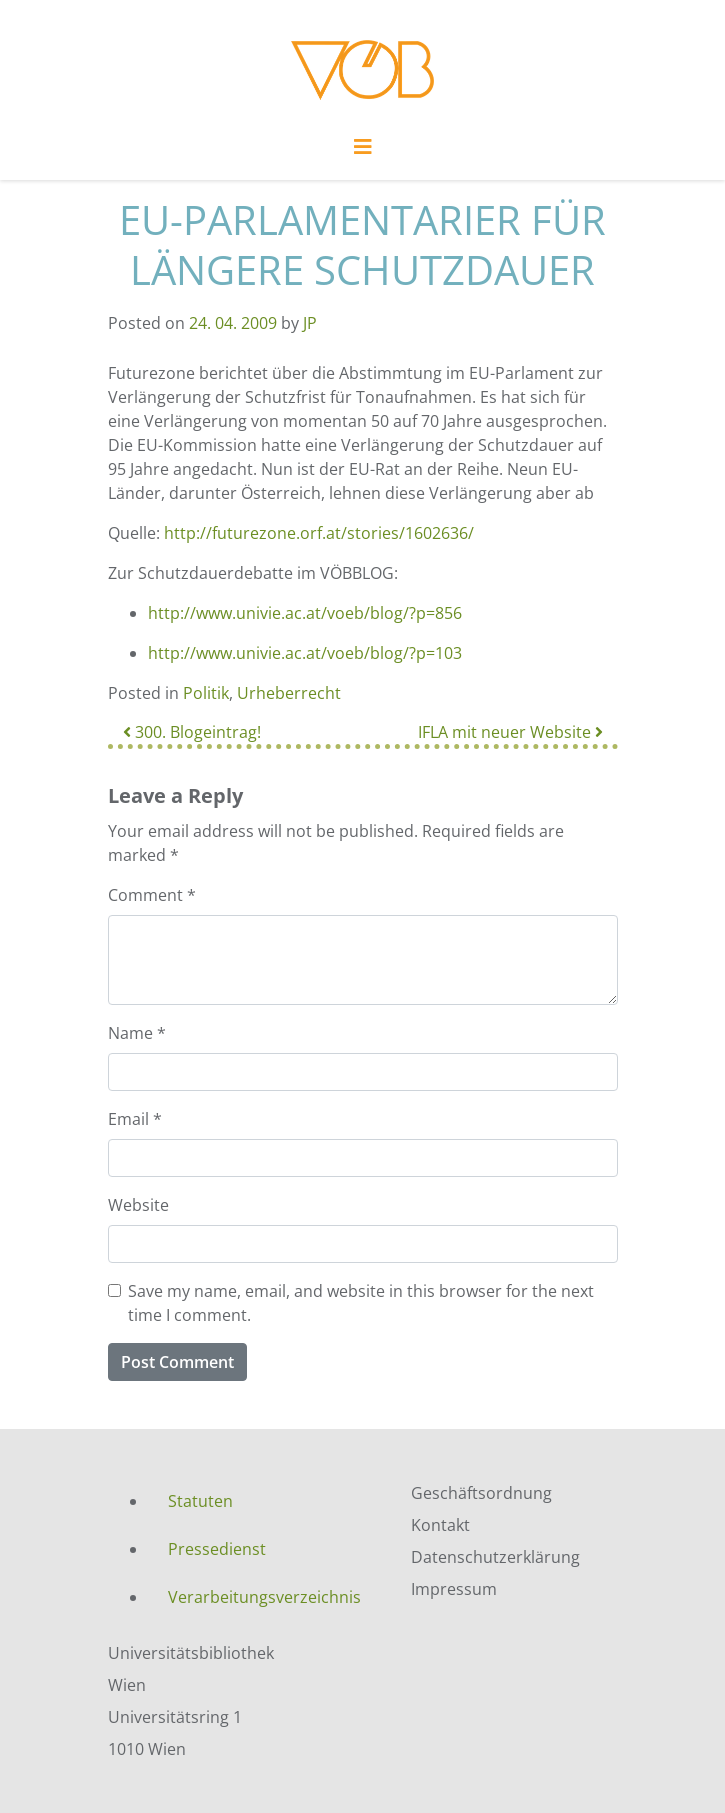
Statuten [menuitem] (200, 1501)
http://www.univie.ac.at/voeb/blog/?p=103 (305, 653)
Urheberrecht (289, 693)
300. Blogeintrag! (192, 732)
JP (310, 323)
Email (135, 1119)
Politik (206, 693)
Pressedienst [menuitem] (217, 1549)
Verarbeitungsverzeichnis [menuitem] (264, 1597)
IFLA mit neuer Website (510, 732)
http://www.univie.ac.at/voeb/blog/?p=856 (305, 613)
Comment (152, 895)
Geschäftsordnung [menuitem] (481, 1493)
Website (138, 1205)
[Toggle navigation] (363, 152)
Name (137, 1033)
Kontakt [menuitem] (440, 1525)
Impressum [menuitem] (454, 1589)
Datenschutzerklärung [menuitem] (495, 1557)
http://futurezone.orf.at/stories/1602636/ (319, 533)
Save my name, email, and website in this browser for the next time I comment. (361, 1303)
